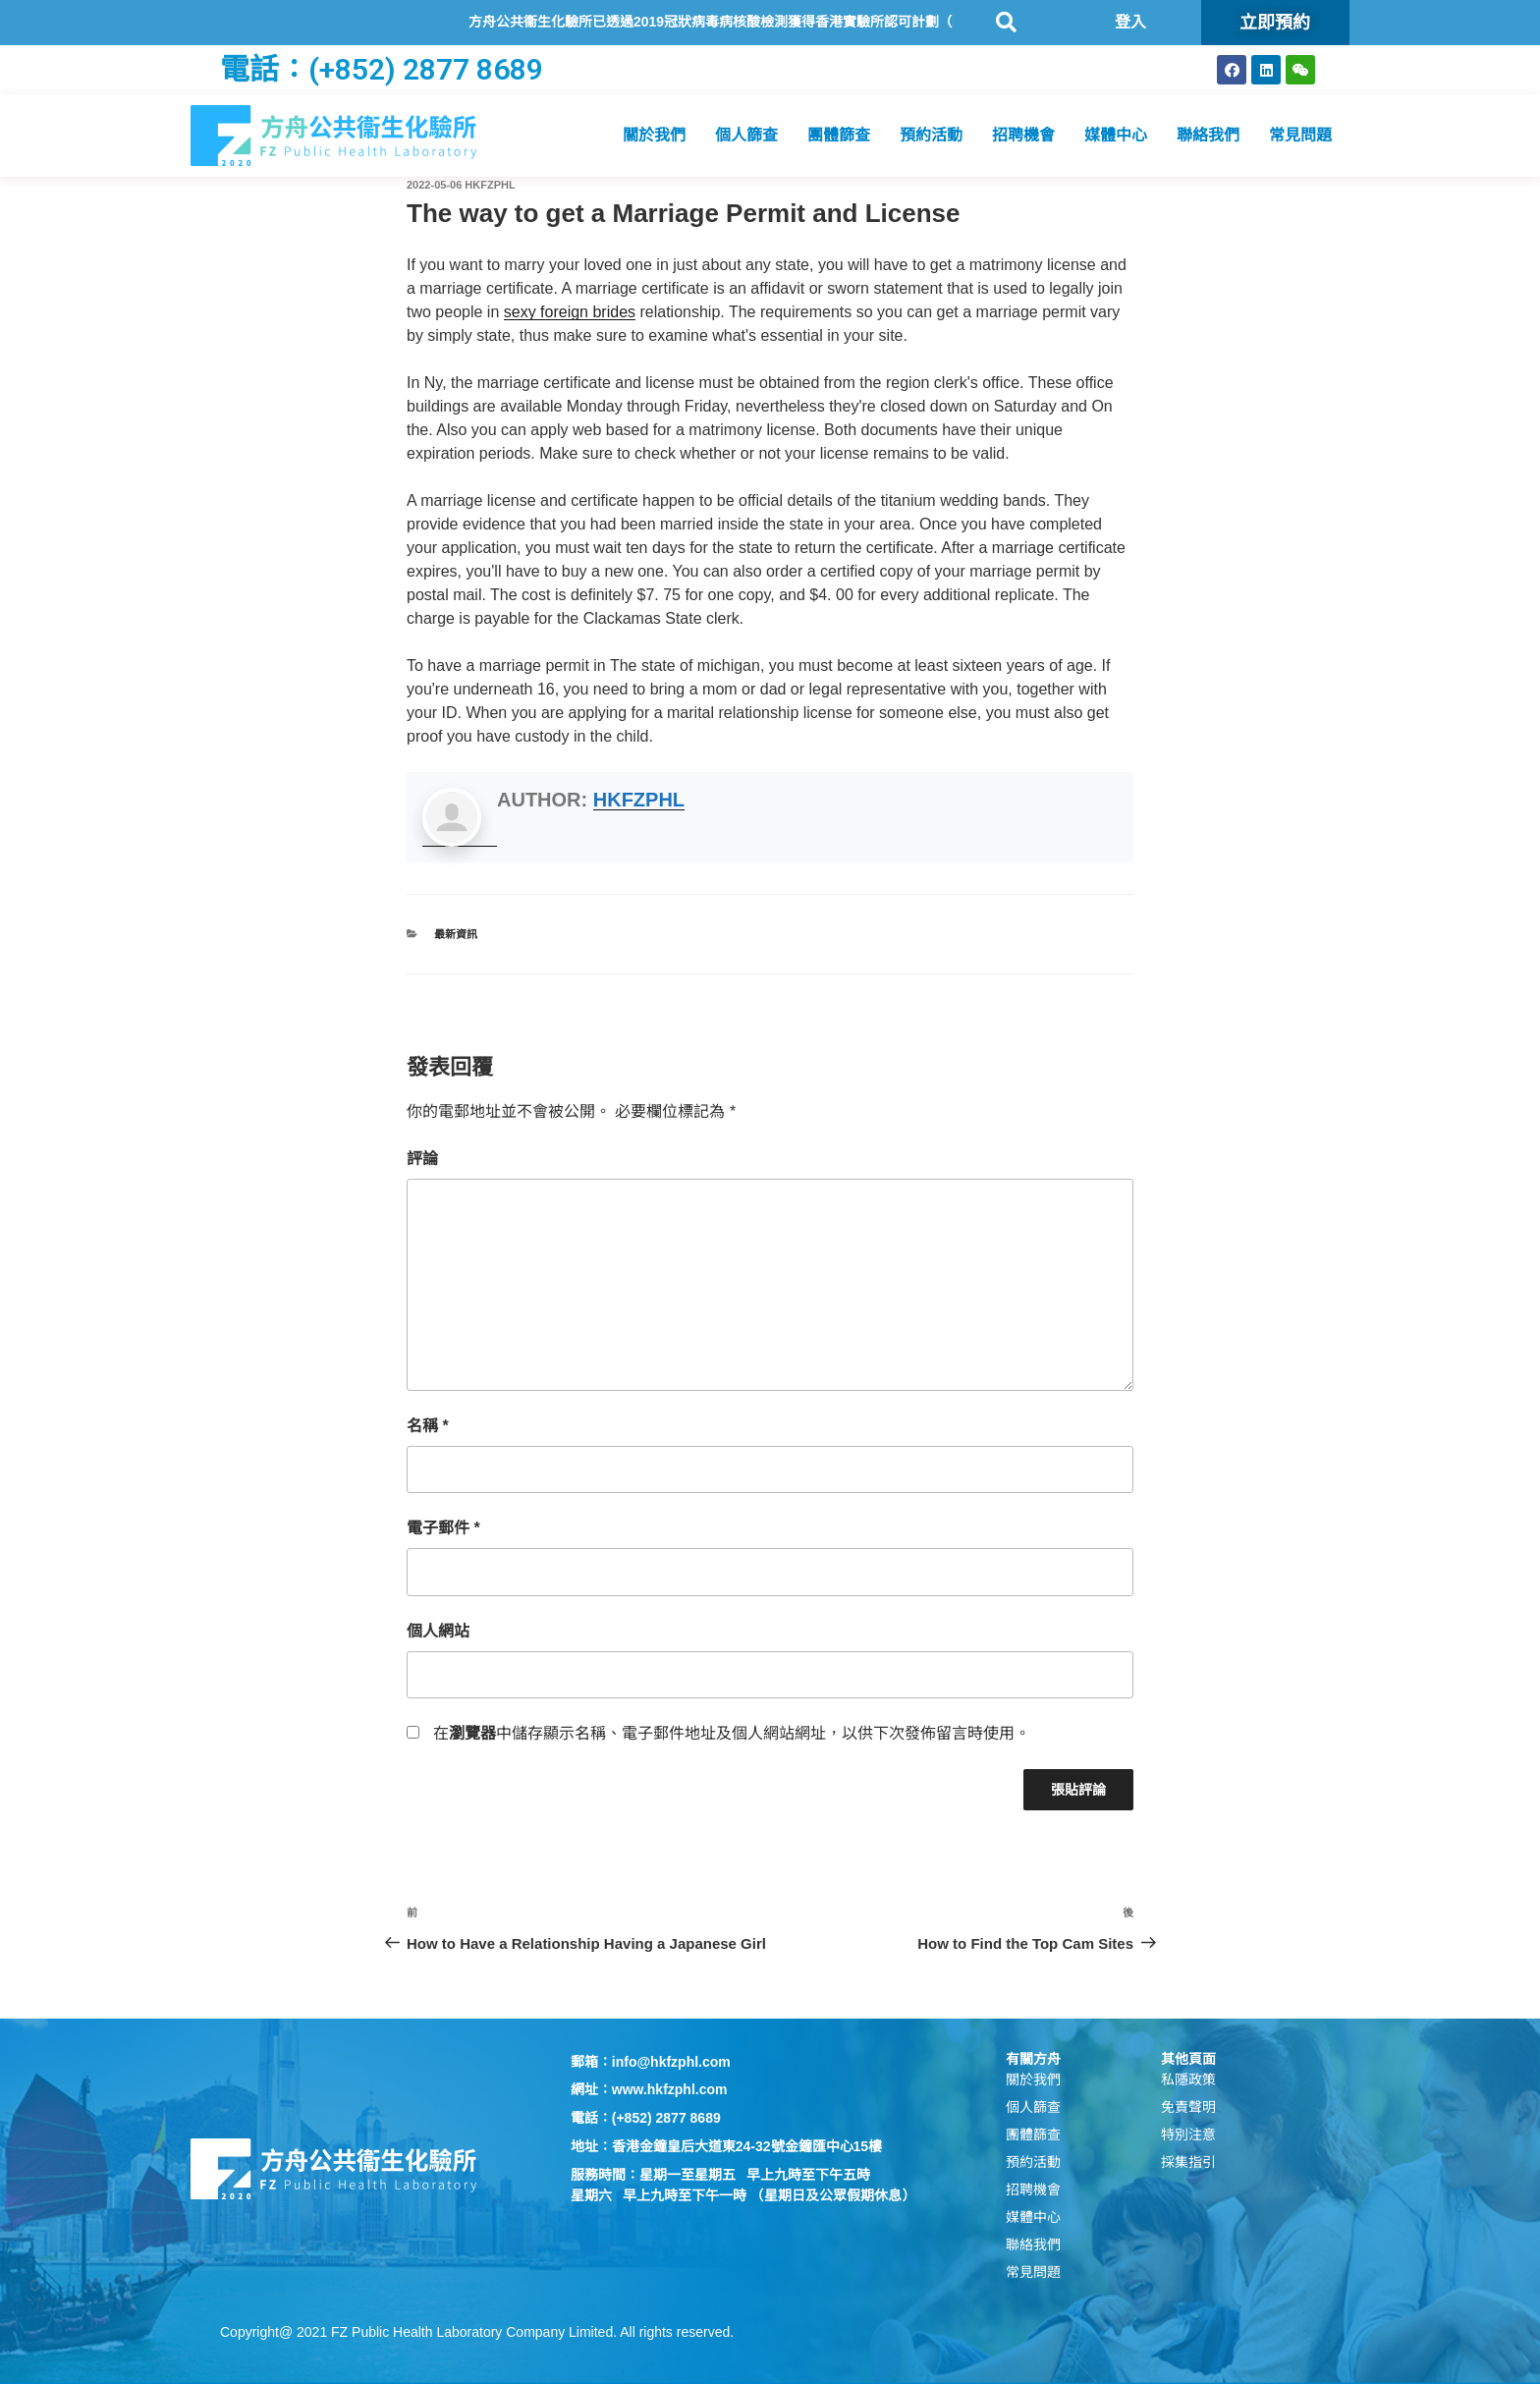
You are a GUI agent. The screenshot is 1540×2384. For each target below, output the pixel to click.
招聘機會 (1023, 135)
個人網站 (438, 1631)
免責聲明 (1188, 2107)
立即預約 (1274, 22)
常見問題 (1300, 135)
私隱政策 (1188, 2079)
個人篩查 (746, 135)
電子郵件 (443, 1528)
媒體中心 (1115, 135)
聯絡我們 (1208, 135)
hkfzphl (490, 185)
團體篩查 (838, 135)
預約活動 (931, 135)
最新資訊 (455, 934)
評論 (422, 1158)
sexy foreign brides (569, 312)
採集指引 (1188, 2162)
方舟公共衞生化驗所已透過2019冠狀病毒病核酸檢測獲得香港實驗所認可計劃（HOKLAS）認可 (789, 21)
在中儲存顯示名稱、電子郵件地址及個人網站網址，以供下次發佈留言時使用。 (731, 1733)
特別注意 (1188, 2134)
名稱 (428, 1425)
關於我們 (654, 135)
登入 (1130, 22)
